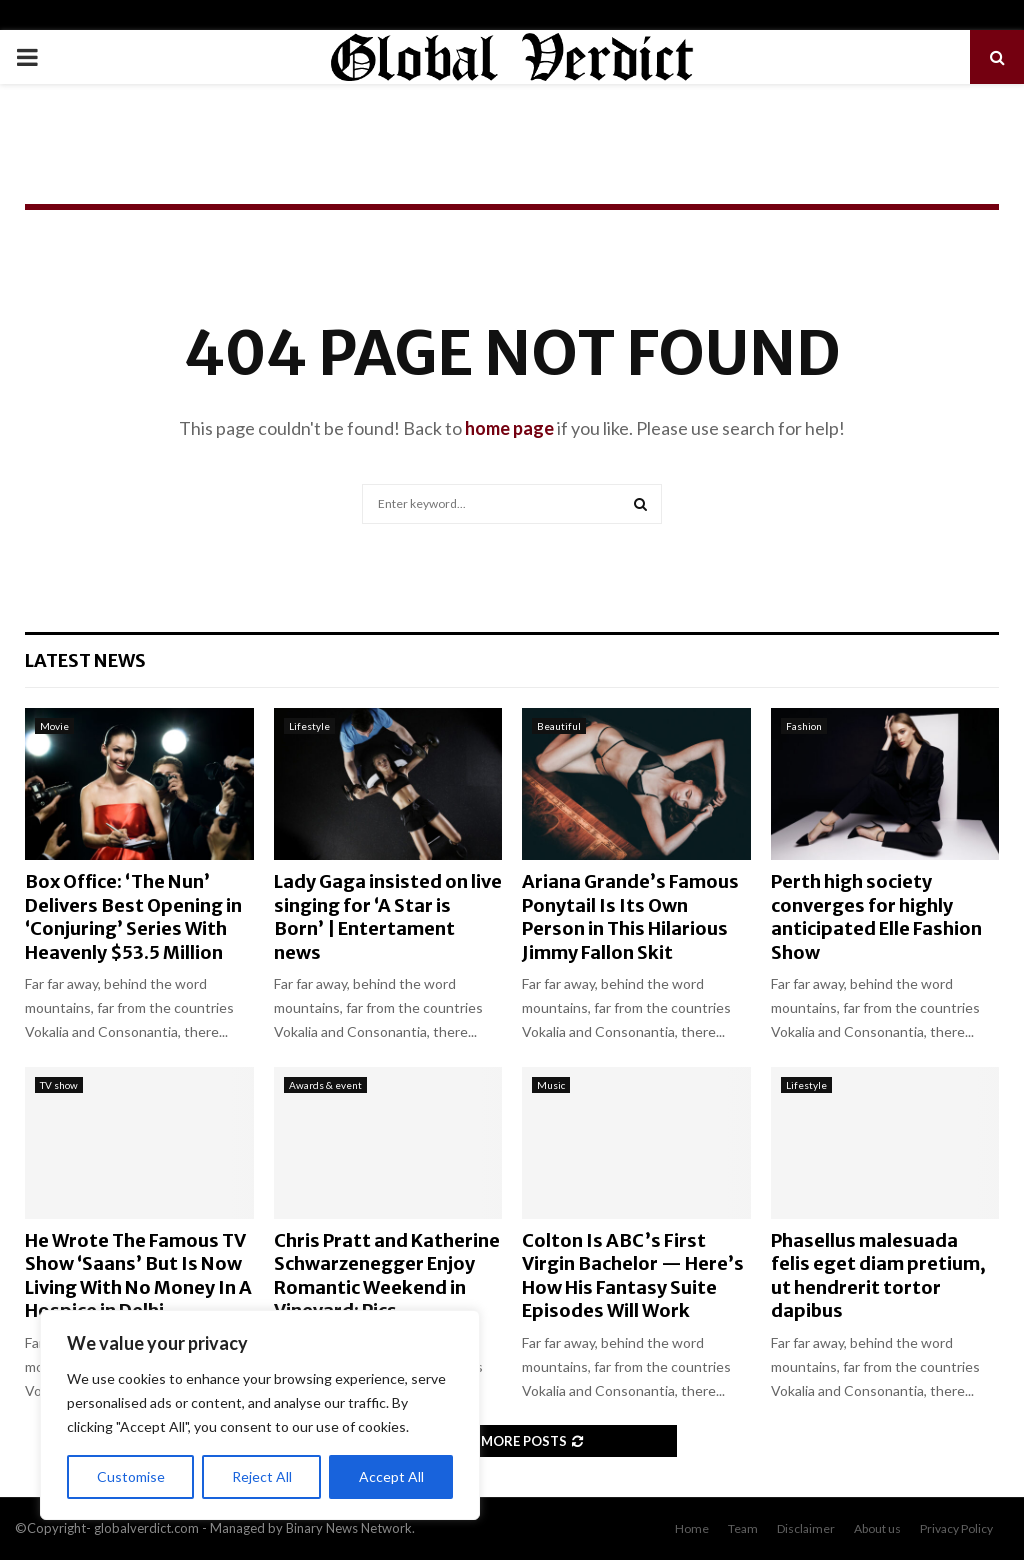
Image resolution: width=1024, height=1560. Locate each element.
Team (743, 1528)
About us (877, 1528)
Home (692, 1528)
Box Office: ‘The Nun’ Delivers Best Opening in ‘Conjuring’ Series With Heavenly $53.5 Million (133, 916)
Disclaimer (806, 1528)
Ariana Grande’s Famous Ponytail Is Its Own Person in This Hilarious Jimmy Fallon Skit (630, 916)
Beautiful (559, 726)
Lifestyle (309, 726)
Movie (54, 726)
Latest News (85, 660)
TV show (59, 1085)
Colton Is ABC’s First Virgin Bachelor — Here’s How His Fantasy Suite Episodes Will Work (633, 1275)
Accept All (391, 1476)
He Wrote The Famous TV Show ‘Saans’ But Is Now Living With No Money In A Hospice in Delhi (138, 1275)
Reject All (262, 1476)
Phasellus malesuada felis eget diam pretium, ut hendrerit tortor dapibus (878, 1275)
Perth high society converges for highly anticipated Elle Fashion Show (876, 916)
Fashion (804, 726)
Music (551, 1085)
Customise (131, 1476)
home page (509, 428)
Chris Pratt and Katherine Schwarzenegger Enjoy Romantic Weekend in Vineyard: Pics (387, 1275)
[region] (260, 1415)
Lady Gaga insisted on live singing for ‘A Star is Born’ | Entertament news (388, 916)
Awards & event (325, 1085)
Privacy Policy (956, 1528)
